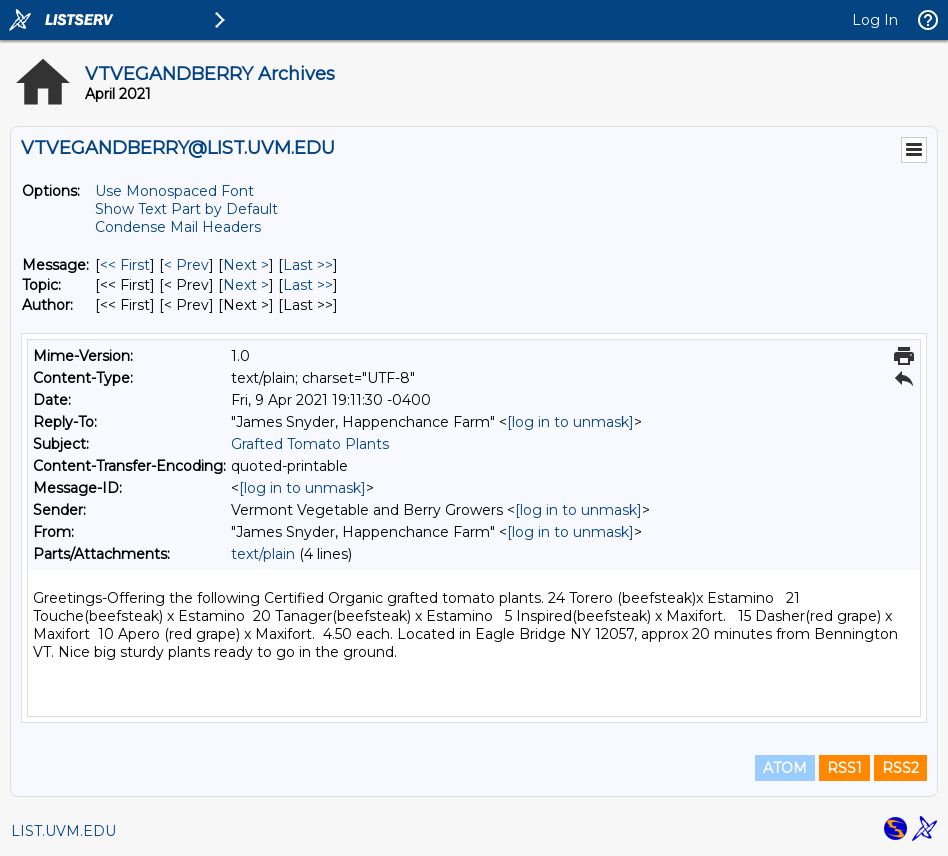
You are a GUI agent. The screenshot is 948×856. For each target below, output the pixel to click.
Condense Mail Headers (178, 227)
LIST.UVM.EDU (63, 831)
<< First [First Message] (125, 265)
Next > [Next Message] (246, 265)
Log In (875, 20)
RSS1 (844, 768)
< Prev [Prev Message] (186, 265)
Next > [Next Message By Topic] (246, 285)
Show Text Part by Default (186, 209)
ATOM (785, 768)
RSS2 (900, 768)
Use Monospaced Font (174, 191)
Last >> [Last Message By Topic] (308, 285)
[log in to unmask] (570, 422)
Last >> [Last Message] (308, 265)
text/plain (263, 554)
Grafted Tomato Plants (310, 444)
